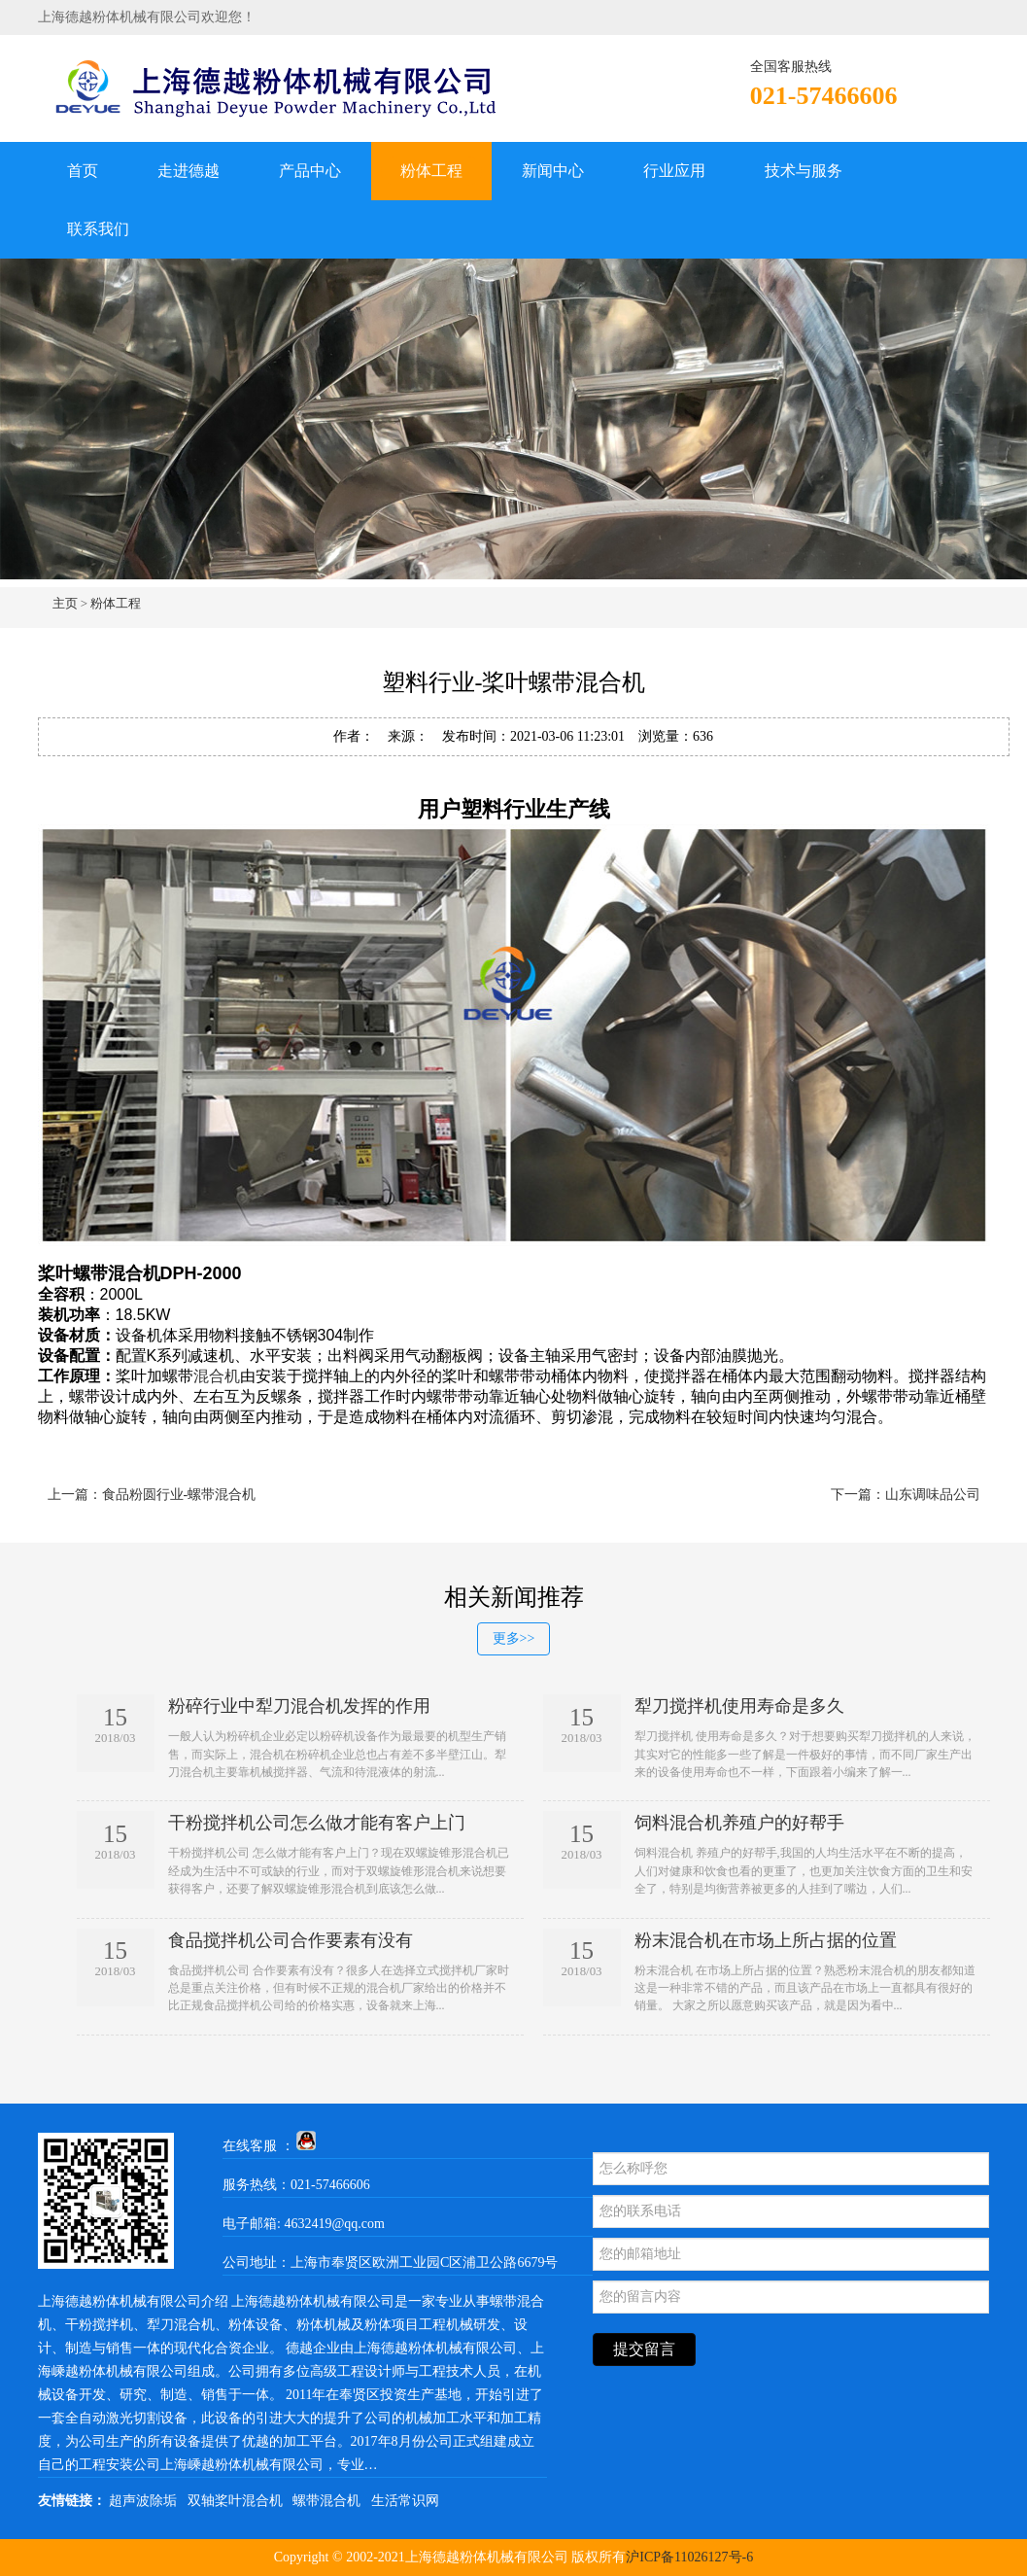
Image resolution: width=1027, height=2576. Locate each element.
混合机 (216, 1376)
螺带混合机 (326, 2500)
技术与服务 (803, 170)
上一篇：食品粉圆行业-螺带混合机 (152, 1494)
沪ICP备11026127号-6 (689, 2557)
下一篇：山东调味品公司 (905, 1494)
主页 (65, 603)
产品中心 (310, 170)
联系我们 (98, 229)
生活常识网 (405, 2500)
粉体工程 (431, 170)
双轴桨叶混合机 (235, 2500)
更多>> (514, 1638)
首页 (82, 170)
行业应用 (674, 170)
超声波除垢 (143, 2500)
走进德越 (188, 170)
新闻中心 (553, 170)
